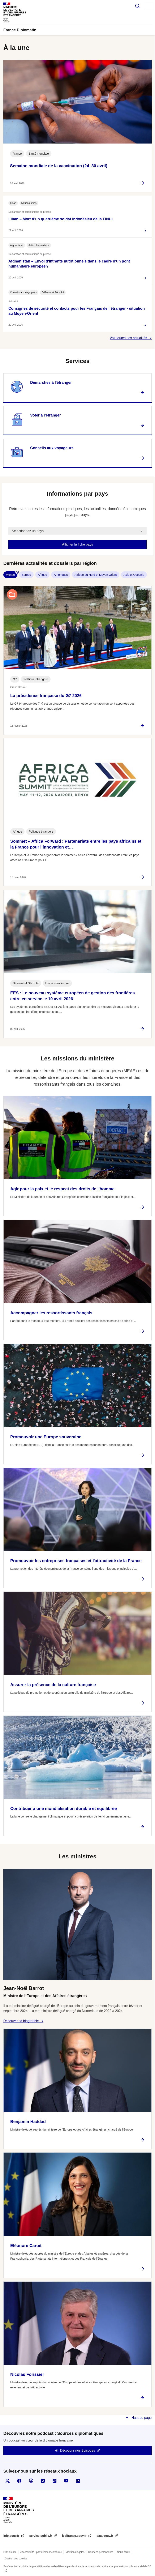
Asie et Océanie (134, 574)
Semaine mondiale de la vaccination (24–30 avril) (58, 165)
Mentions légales (75, 2552)
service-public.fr (41, 2535)
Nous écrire (123, 2552)
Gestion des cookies (16, 2558)
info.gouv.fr (11, 2535)
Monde (10, 574)
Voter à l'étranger (45, 415)
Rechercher (137, 6)
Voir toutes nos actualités (128, 338)
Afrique (42, 574)
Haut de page (141, 2417)
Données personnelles (100, 2552)
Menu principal (149, 6)
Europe (26, 574)
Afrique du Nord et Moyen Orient (95, 574)
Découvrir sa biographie (21, 2021)
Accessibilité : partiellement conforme (41, 2552)
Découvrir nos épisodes (77, 2450)
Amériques (61, 574)
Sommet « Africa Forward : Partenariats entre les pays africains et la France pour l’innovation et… (75, 844)
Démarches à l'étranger (51, 382)
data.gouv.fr (105, 2535)
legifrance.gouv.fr (74, 2535)
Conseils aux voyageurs (51, 448)
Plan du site (10, 2552)
